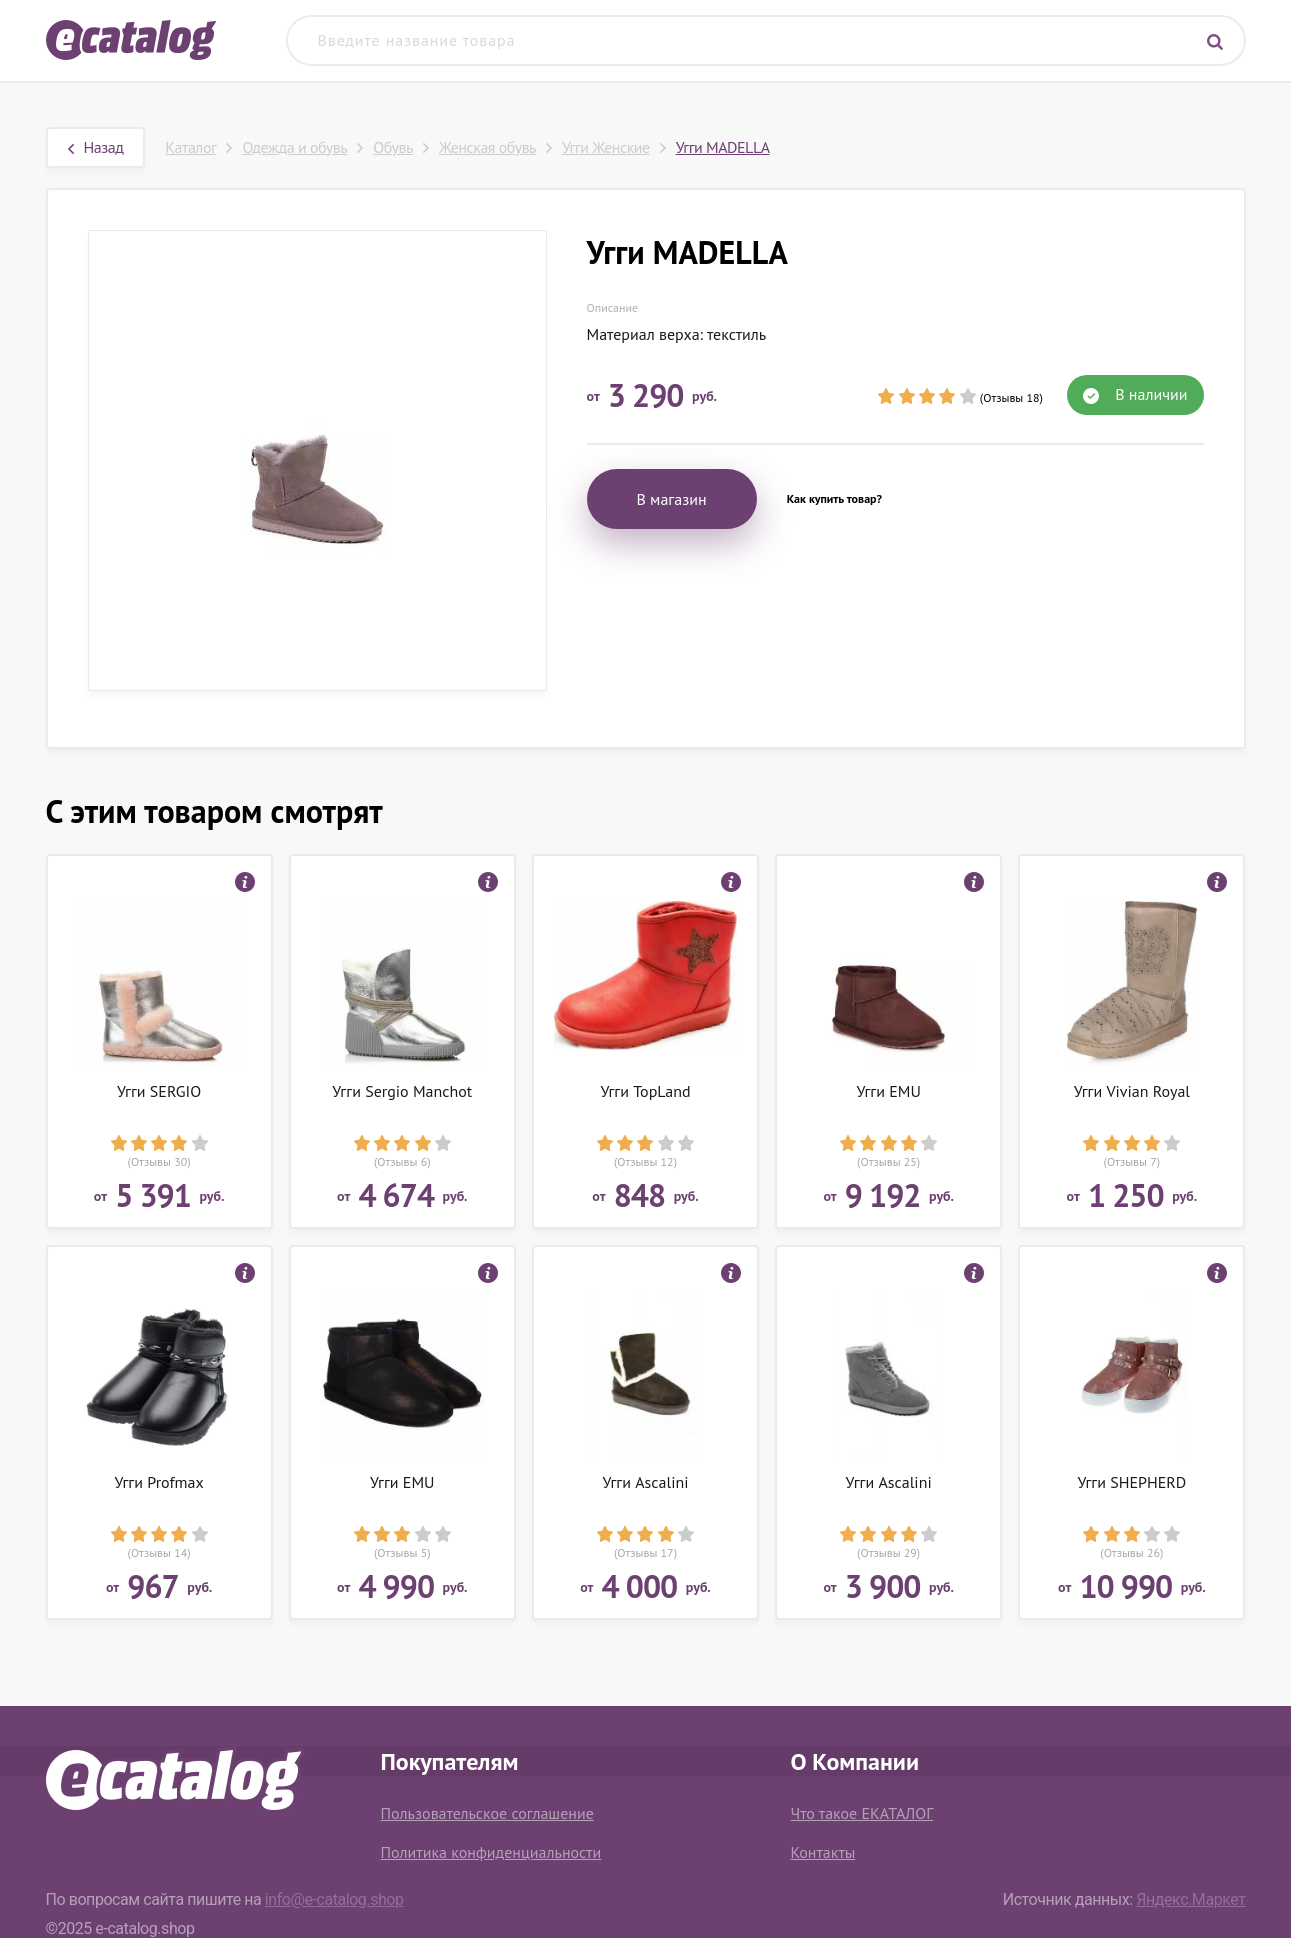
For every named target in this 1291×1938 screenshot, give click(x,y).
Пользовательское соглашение (487, 1813)
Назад (96, 147)
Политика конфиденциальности (491, 1852)
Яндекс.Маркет (1190, 1899)
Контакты (823, 1852)
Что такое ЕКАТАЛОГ (862, 1813)
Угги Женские (606, 147)
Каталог (190, 147)
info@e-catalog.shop (334, 1899)
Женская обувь (487, 147)
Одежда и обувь (294, 147)
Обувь (393, 147)
